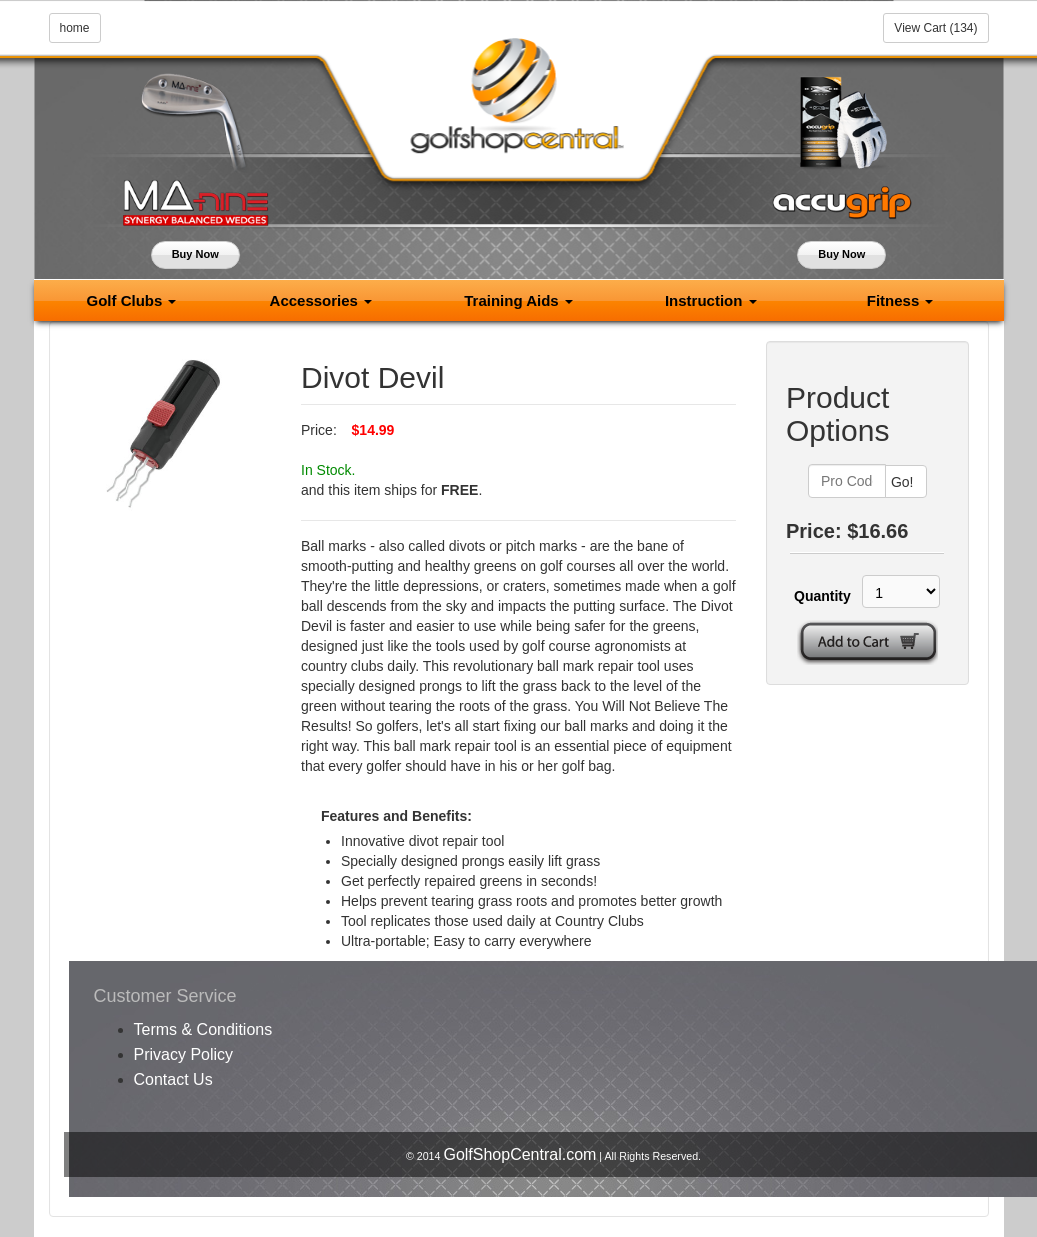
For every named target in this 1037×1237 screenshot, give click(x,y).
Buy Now (195, 254)
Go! (902, 482)
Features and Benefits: (396, 816)
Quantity (817, 596)
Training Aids (518, 300)
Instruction (711, 300)
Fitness (900, 300)
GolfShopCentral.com (519, 1154)
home (75, 28)
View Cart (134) (935, 28)
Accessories (321, 300)
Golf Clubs (131, 300)
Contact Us (173, 1079)
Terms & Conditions (203, 1029)
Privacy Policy (184, 1054)
